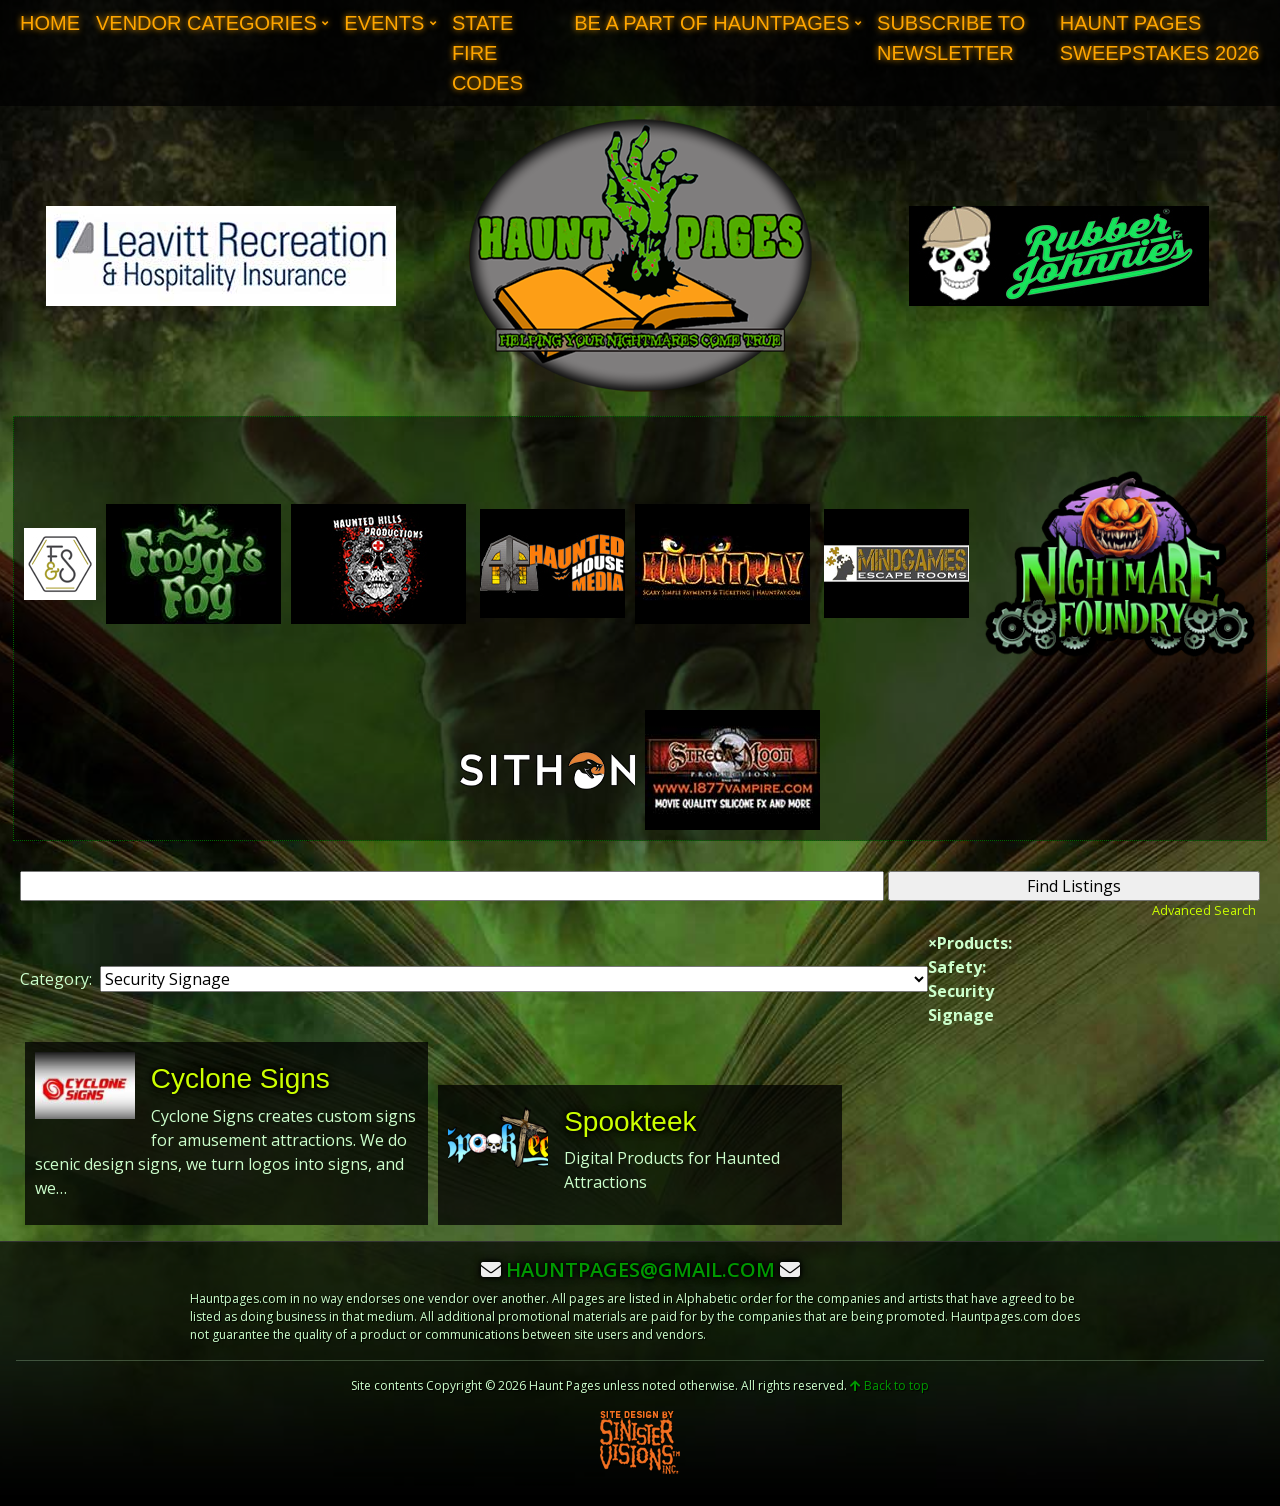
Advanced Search (1204, 910)
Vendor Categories (206, 23)
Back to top (889, 1385)
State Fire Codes (487, 53)
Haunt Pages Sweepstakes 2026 (1160, 38)
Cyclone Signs (240, 1078)
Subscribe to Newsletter (951, 38)
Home (50, 23)
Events (384, 23)
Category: (56, 979)
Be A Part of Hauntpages (711, 23)
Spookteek (630, 1121)
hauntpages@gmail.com (640, 1269)
